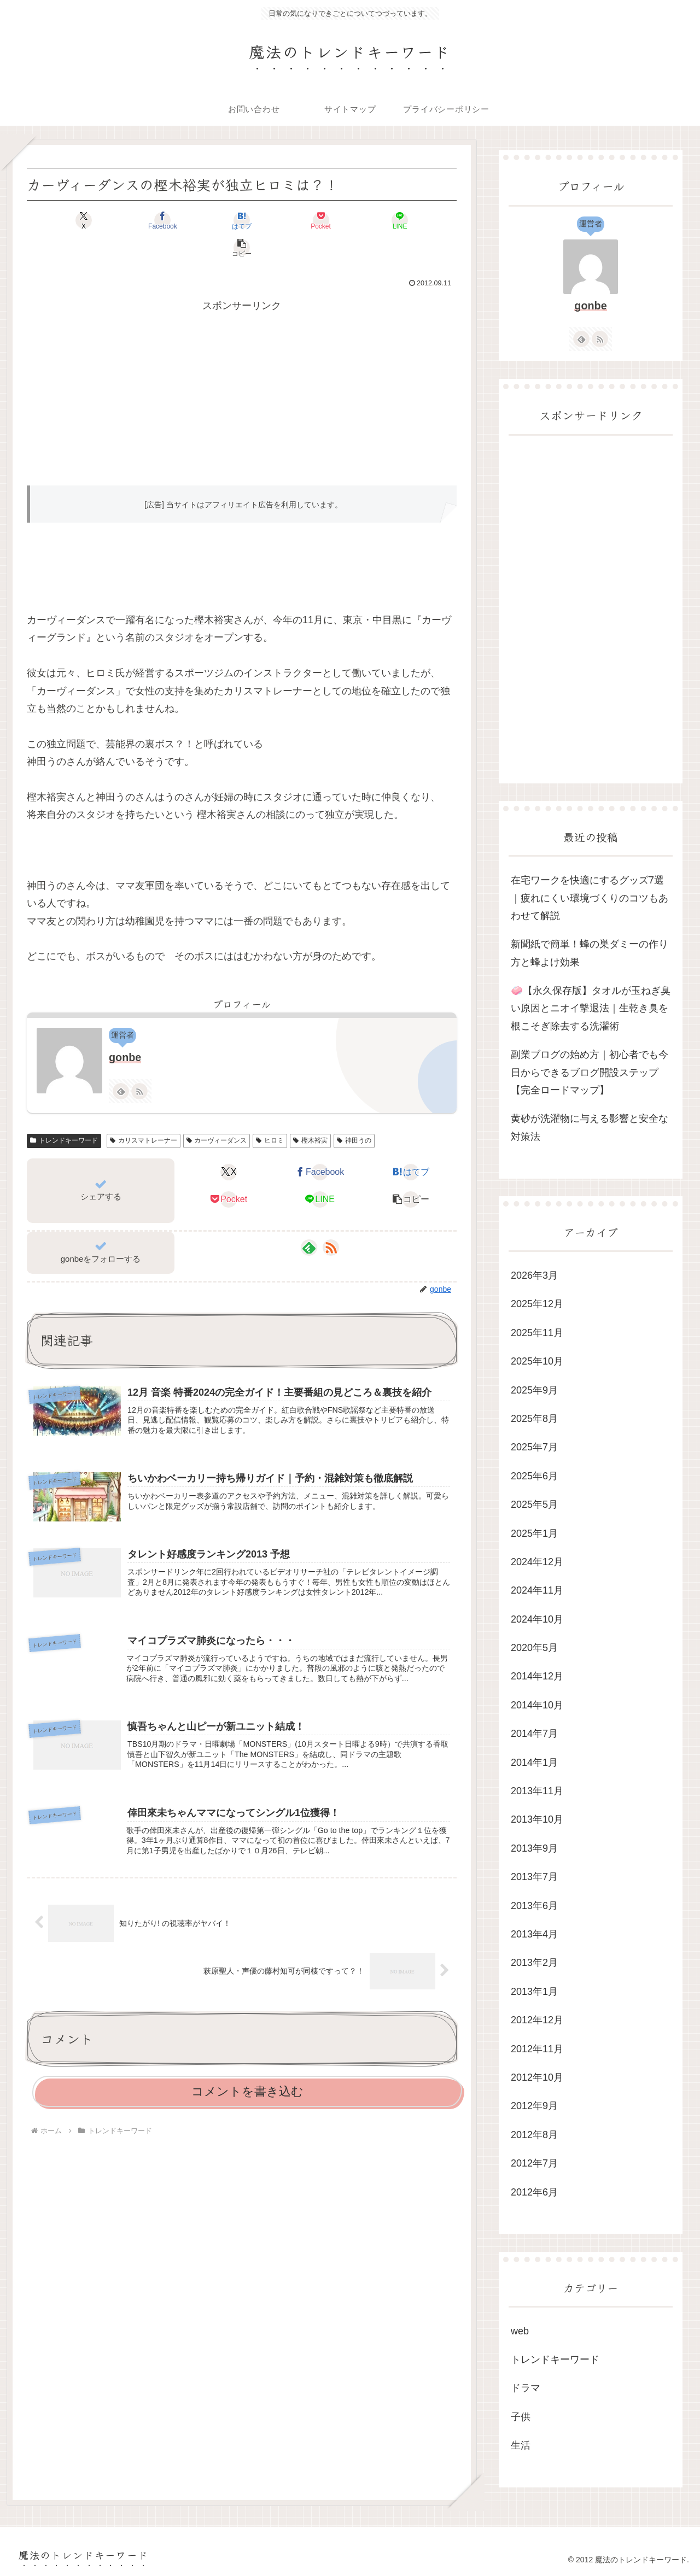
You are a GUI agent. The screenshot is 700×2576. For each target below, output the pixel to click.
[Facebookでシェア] (133, 220)
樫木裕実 (310, 1113)
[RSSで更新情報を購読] (139, 1064)
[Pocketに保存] (277, 220)
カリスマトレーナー (143, 1113)
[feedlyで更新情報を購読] (121, 1064)
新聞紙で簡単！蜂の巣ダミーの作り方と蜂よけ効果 (589, 953)
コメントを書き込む (247, 2067)
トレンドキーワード (64, 1113)
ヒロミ (270, 1113)
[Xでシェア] (61, 220)
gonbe (125, 1030)
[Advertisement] (242, 363)
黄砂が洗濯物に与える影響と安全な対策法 (589, 1127)
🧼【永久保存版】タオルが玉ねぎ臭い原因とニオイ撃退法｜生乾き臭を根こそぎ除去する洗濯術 (590, 1008)
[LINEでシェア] (350, 220)
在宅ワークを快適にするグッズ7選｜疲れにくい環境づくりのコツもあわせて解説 (589, 898)
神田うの (354, 1113)
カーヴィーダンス (216, 1113)
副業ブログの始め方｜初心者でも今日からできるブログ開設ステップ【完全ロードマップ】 (589, 1072)
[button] (422, 220)
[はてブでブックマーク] (205, 220)
